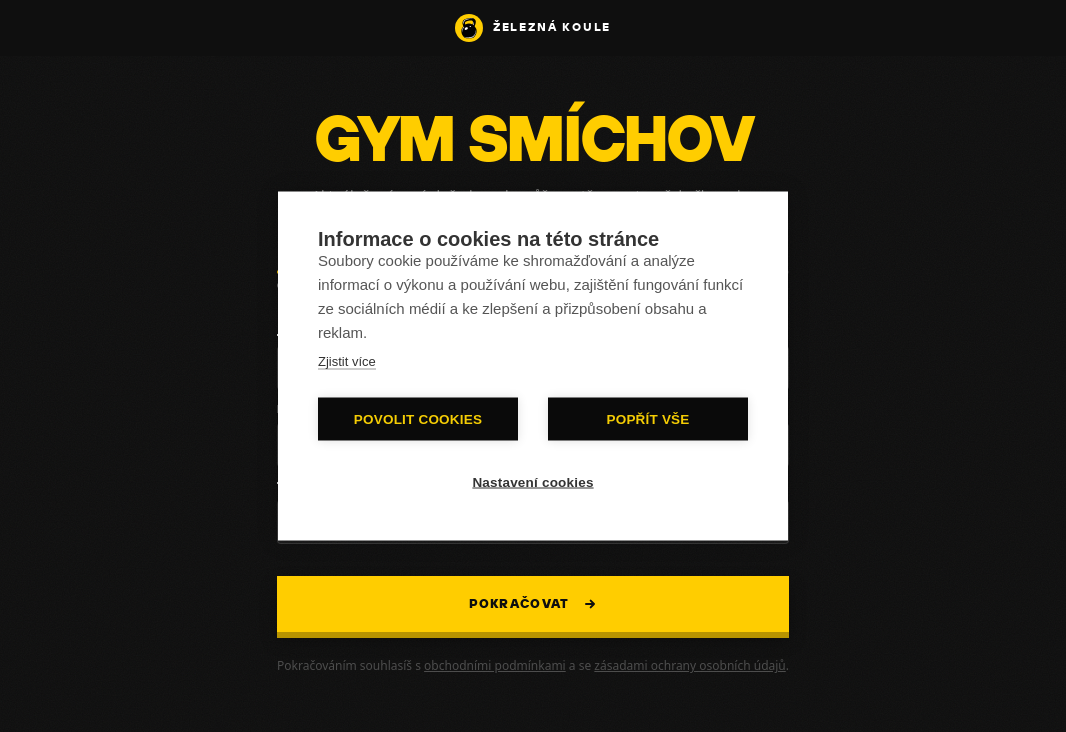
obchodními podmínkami (495, 665)
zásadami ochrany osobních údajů (689, 665)
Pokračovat (533, 604)
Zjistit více (347, 361)
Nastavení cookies (532, 482)
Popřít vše (647, 419)
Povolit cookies (418, 419)
